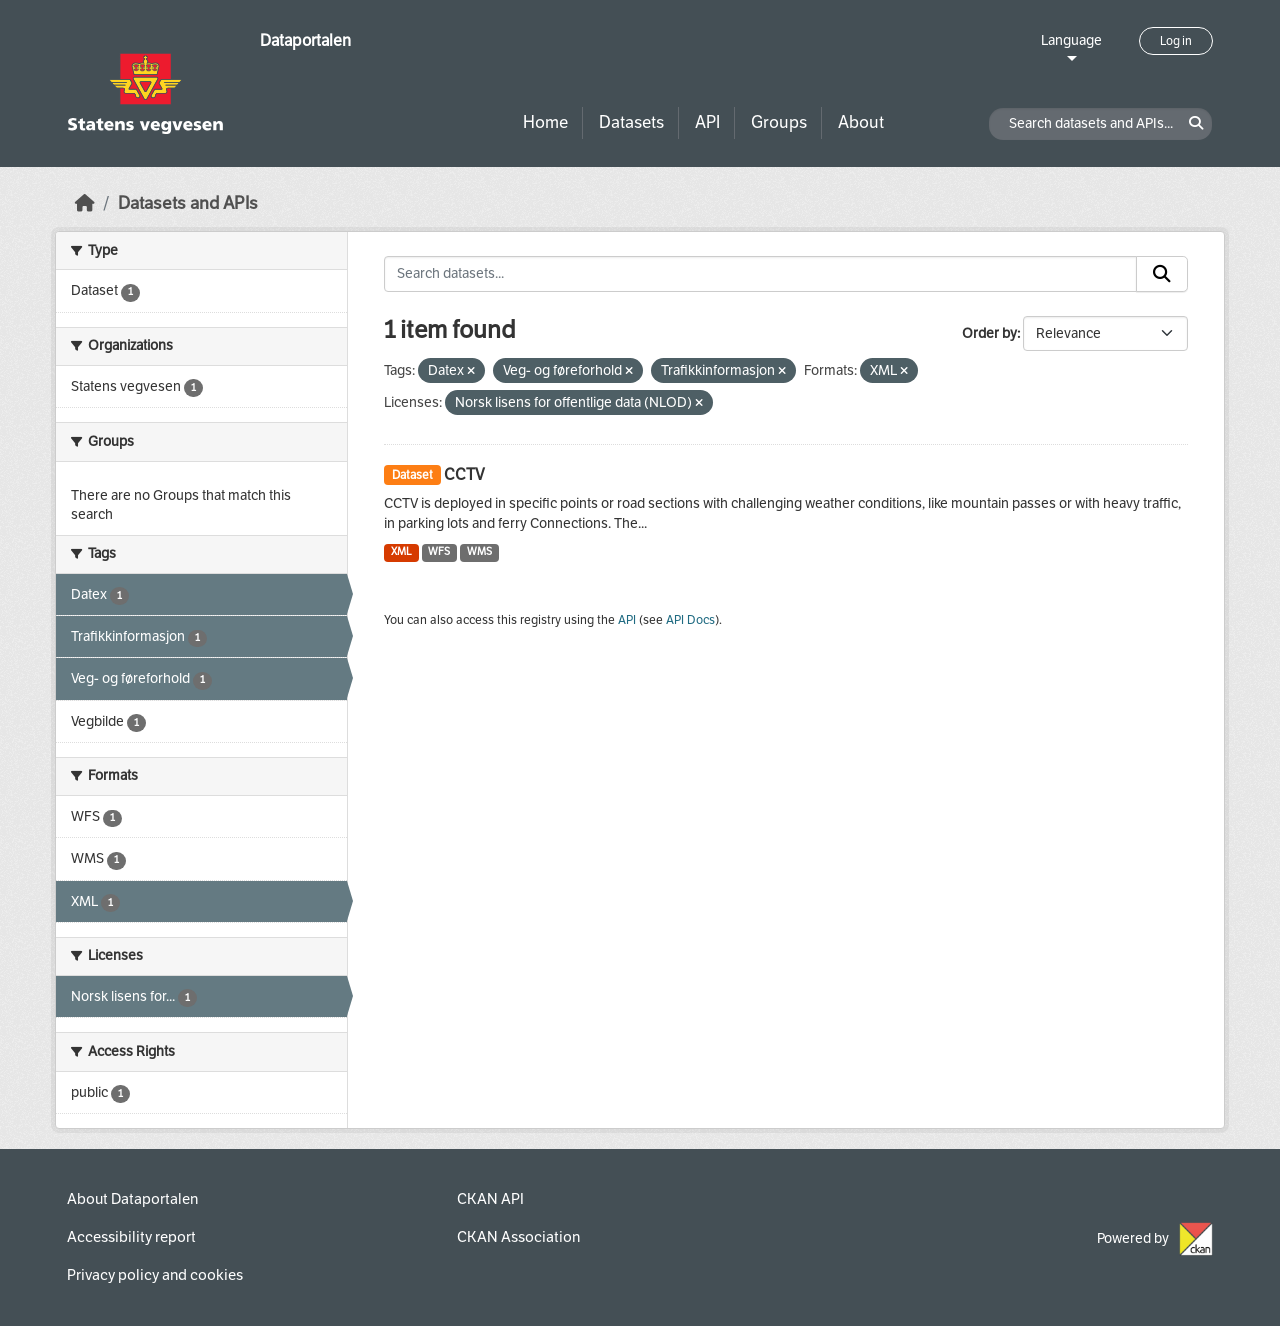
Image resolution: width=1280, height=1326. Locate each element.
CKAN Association (518, 1237)
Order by (989, 333)
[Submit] (1162, 274)
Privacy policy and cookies (155, 1275)
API (707, 122)
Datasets (631, 122)
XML (401, 551)
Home (545, 122)
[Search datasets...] (760, 274)
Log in (1176, 41)
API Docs (690, 620)
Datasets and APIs (188, 203)
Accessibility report (131, 1237)
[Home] (85, 203)
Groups (779, 122)
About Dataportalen (132, 1199)
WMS (479, 551)
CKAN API (490, 1199)
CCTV (464, 474)
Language (1071, 40)
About (861, 122)
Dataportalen (305, 40)
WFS (439, 551)
